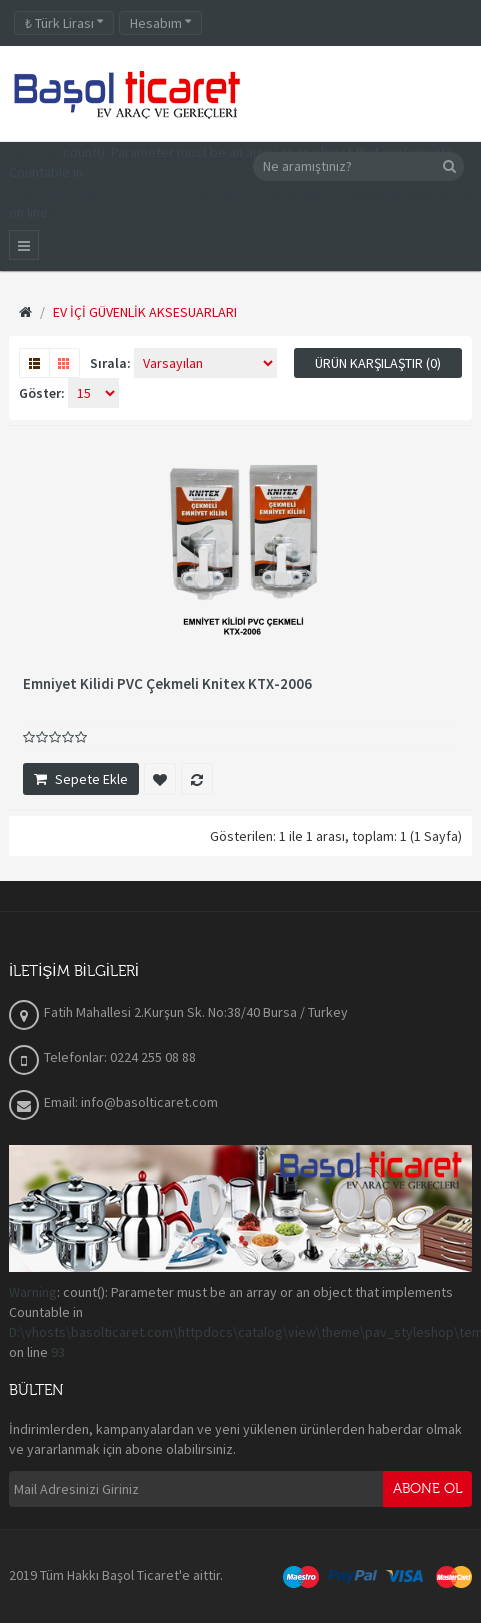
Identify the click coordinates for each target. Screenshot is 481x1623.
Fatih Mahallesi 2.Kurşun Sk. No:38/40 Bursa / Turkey (196, 1012)
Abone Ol (427, 1489)
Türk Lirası (64, 23)
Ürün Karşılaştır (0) (378, 363)
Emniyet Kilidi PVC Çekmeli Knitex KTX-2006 (167, 684)
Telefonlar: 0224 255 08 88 (120, 1057)
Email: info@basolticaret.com (131, 1102)
